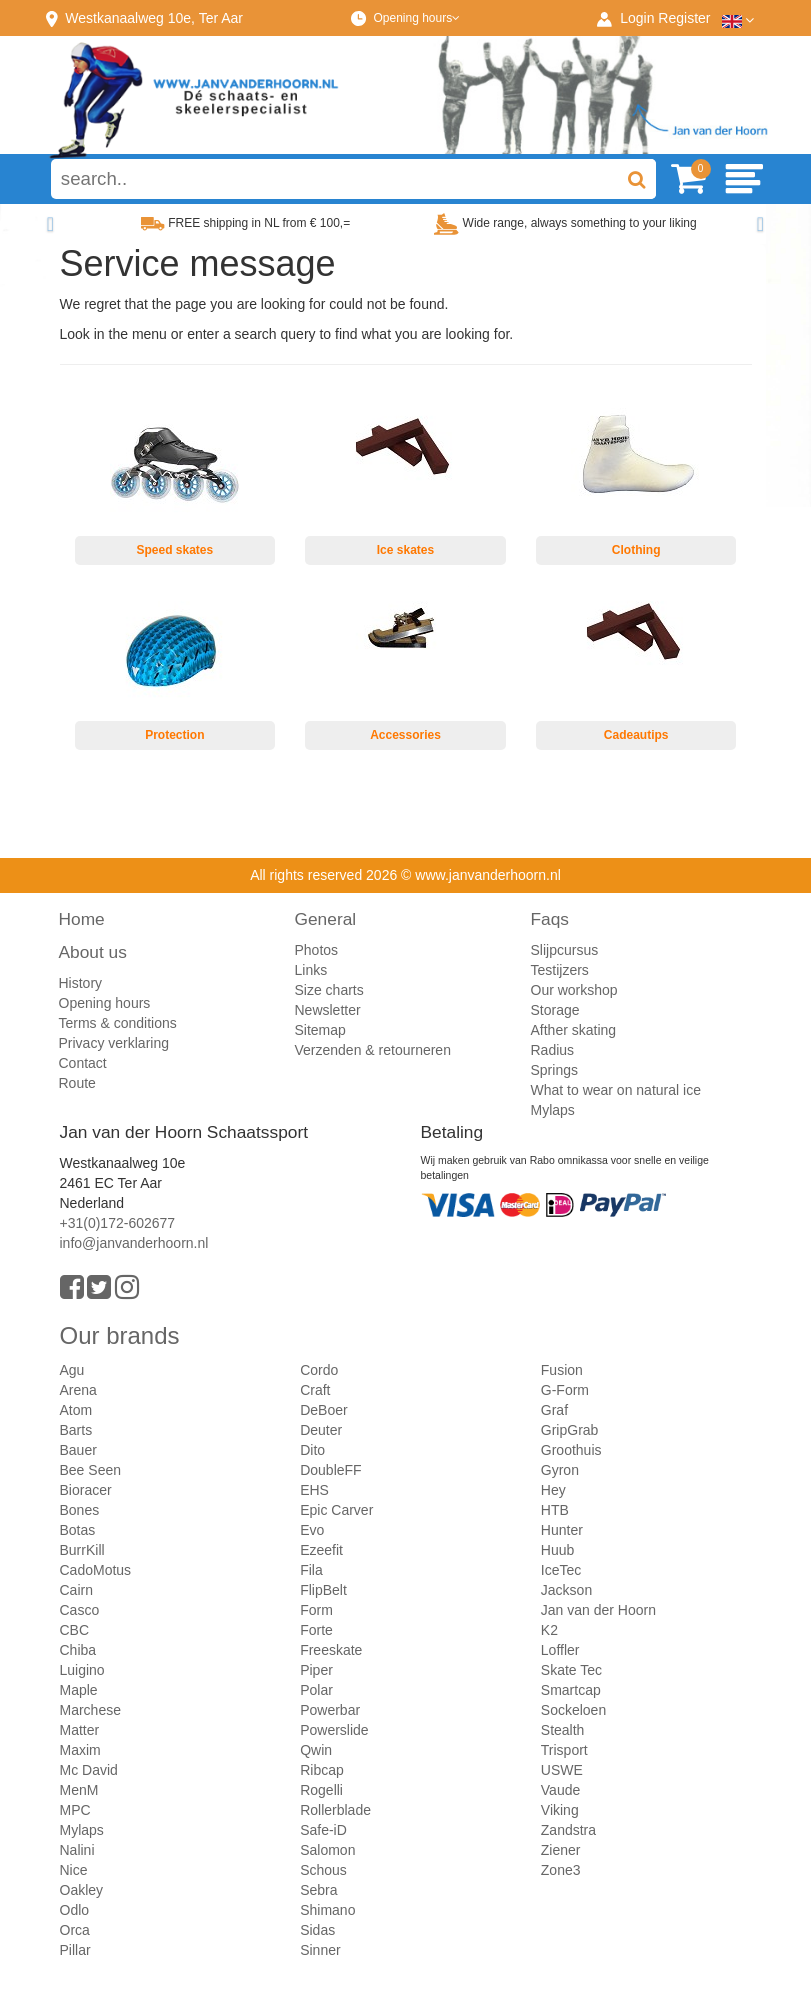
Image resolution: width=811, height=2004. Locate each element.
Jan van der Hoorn (598, 1610)
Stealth (563, 1730)
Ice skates (405, 550)
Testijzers (560, 970)
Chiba (78, 1650)
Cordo (319, 1370)
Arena (78, 1390)
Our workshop (574, 990)
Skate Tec (571, 1670)
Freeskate (331, 1650)
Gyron (560, 1470)
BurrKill (82, 1550)
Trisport (564, 1750)
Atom (76, 1410)
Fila (311, 1570)
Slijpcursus (565, 950)
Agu (72, 1370)
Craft (315, 1390)
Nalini (77, 1850)
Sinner (320, 1950)
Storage (555, 1010)
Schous (323, 1870)
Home (82, 919)
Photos (317, 950)
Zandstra (568, 1830)
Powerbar (330, 1710)
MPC (75, 1810)
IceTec (561, 1570)
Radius (553, 1050)
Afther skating (574, 1030)
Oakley (82, 1890)
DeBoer (323, 1410)
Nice (74, 1870)
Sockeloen (573, 1710)
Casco (80, 1610)
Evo (312, 1530)
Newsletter (328, 1010)
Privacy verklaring (114, 1043)
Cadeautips (636, 735)
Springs (554, 1070)
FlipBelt (323, 1590)
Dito (312, 1450)
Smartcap (571, 1690)
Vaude (560, 1790)
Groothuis (571, 1450)
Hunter (562, 1530)
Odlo (75, 1910)
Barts (76, 1430)
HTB (555, 1510)
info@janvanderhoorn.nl (134, 1243)
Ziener (561, 1850)
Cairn (76, 1590)
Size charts (329, 990)
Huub (557, 1550)
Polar (316, 1690)
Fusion (562, 1370)
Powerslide (334, 1730)
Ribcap (322, 1770)
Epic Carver (336, 1510)
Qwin (316, 1750)
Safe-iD (323, 1830)
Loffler (560, 1650)
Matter (80, 1730)
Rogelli (321, 1790)
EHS (314, 1490)
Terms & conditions (118, 1023)
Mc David (89, 1770)
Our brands (120, 1335)
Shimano (327, 1910)
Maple (79, 1690)
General (326, 919)
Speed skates (174, 550)
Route (77, 1083)
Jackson (566, 1590)
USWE (562, 1770)
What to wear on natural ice (616, 1090)
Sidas (317, 1930)
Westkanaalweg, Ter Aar (154, 18)
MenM (79, 1790)
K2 (549, 1630)
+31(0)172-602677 (118, 1223)
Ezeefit (321, 1550)
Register (684, 18)
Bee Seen (91, 1470)
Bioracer (86, 1490)
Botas (78, 1530)
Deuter (321, 1430)
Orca (75, 1930)
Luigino (82, 1670)
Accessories (405, 735)
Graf (554, 1410)
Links (311, 970)
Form (316, 1610)
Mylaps (553, 1110)
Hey (553, 1490)
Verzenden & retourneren (373, 1050)
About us (93, 952)
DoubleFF (330, 1470)
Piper (316, 1670)
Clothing (636, 550)
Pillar (75, 1950)
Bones (80, 1510)
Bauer (78, 1450)
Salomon (327, 1850)
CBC (75, 1630)
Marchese (90, 1710)
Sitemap (320, 1030)
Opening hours (416, 18)
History (81, 983)
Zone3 (561, 1870)
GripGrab (570, 1430)
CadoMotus (96, 1570)
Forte (316, 1630)
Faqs (550, 919)
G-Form (565, 1390)
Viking (560, 1810)
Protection (174, 735)
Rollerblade (335, 1810)
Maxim (80, 1750)
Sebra (318, 1890)
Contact (83, 1063)
